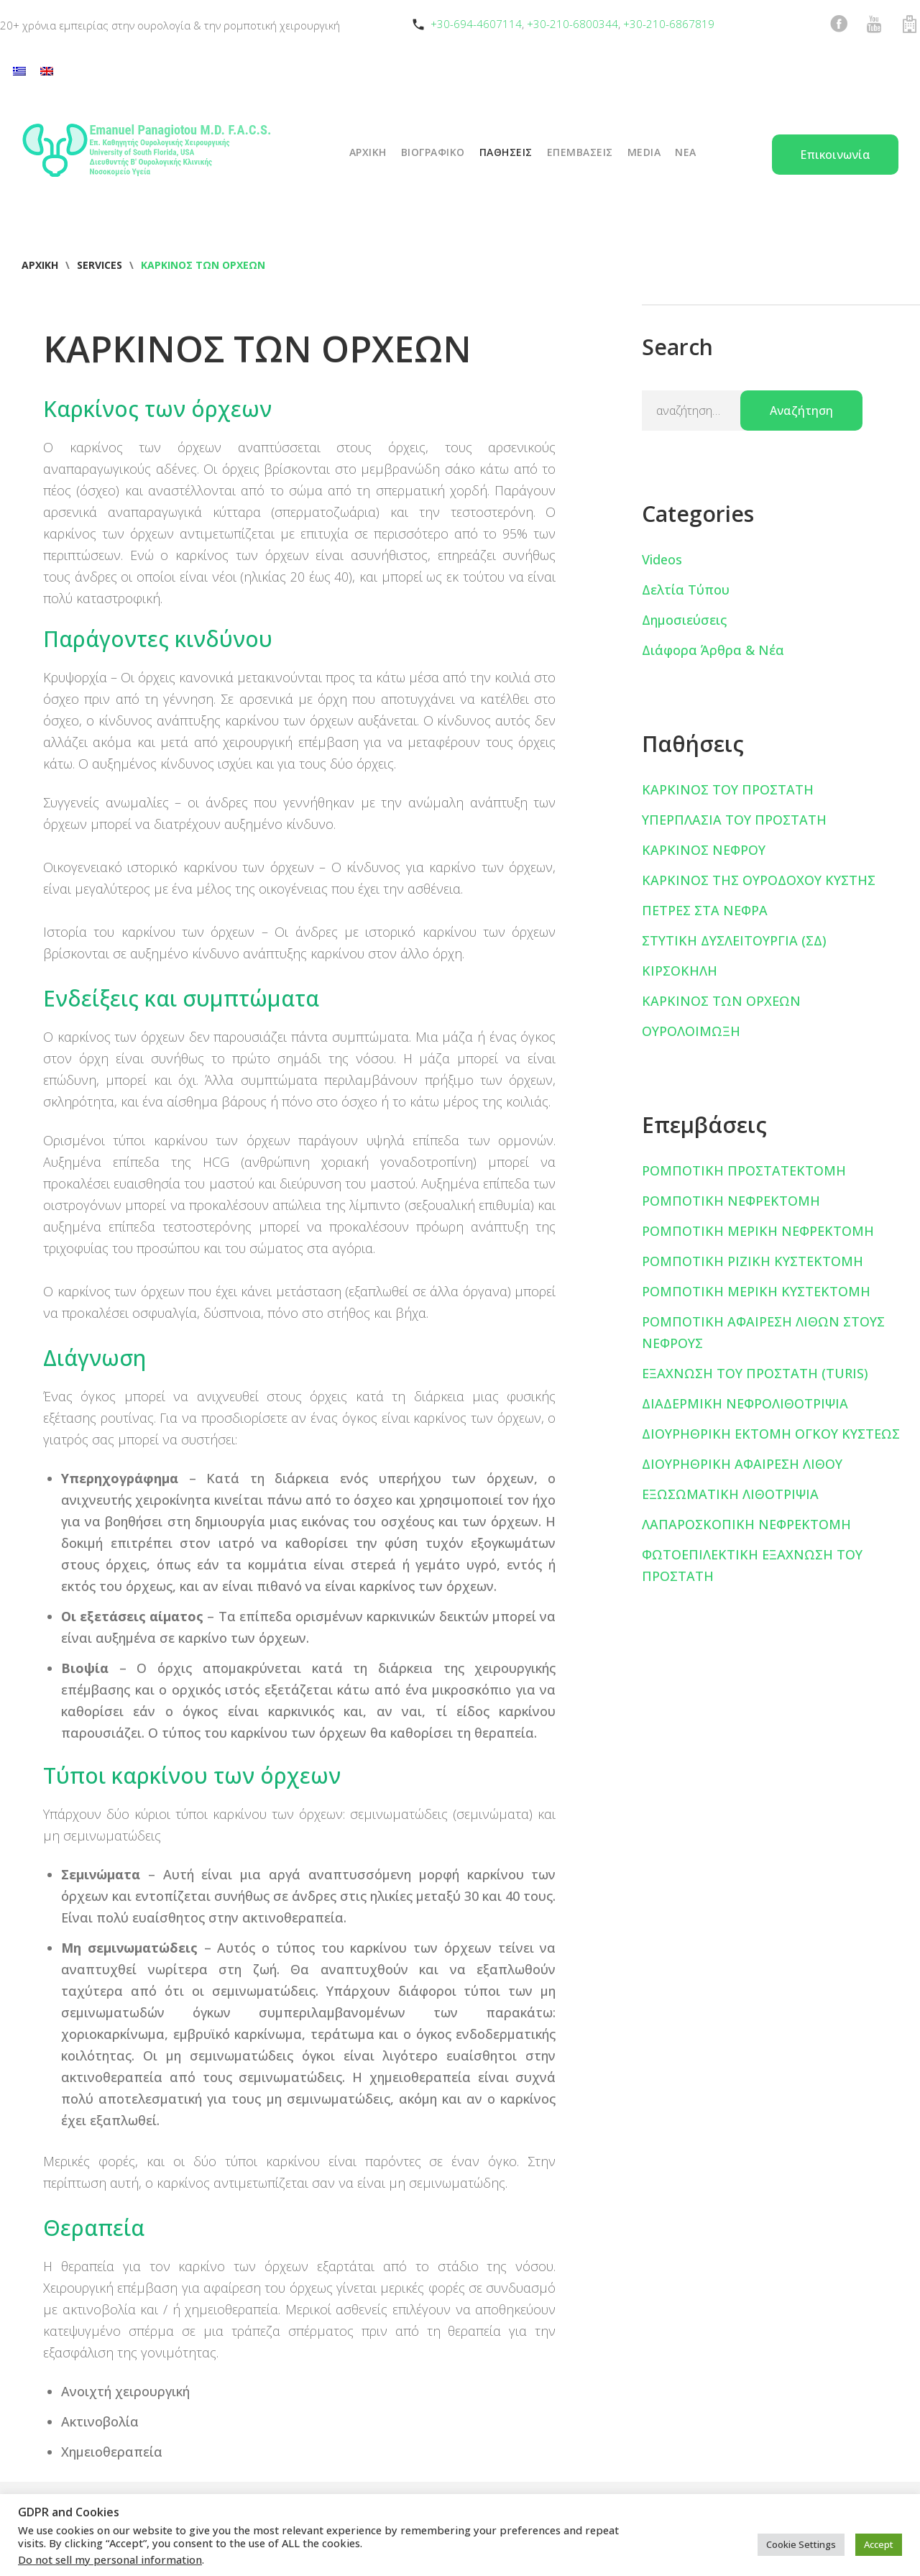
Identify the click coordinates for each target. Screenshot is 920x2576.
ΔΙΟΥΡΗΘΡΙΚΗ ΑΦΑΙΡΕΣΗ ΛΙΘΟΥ (742, 1463)
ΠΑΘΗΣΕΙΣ (506, 152)
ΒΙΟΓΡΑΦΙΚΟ (433, 152)
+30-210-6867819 (668, 24)
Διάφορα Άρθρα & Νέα (713, 650)
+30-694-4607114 (476, 24)
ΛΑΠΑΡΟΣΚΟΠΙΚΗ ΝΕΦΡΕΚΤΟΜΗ (746, 1524)
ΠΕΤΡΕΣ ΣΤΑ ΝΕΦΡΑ (705, 910)
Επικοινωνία (835, 154)
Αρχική (40, 265)
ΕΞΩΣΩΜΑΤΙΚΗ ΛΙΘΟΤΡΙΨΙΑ (730, 1494)
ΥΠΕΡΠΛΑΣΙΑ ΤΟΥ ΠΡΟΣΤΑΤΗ (734, 819)
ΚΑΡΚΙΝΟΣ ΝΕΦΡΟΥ (703, 849)
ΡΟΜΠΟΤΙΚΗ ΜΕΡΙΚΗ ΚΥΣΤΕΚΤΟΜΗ (756, 1291)
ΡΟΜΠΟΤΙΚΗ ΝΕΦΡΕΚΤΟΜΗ (731, 1200)
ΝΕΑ (685, 152)
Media (644, 152)
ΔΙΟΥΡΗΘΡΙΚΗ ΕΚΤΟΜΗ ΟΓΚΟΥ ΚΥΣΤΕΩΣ (771, 1433)
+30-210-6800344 (572, 24)
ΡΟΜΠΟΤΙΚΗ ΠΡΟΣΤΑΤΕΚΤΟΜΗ (744, 1170)
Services (99, 265)
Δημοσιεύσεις (684, 619)
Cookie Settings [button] (801, 2544)
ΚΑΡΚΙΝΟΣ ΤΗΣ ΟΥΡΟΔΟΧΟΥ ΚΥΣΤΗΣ (758, 880)
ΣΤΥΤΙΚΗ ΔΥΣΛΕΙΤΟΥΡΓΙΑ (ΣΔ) (734, 940)
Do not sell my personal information (110, 2559)
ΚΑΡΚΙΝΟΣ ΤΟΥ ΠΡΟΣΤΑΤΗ (728, 789)
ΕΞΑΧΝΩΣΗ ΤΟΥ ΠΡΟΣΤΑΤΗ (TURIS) (755, 1373)
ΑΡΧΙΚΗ (368, 152)
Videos (662, 559)
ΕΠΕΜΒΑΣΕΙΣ (580, 152)
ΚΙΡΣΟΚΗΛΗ (679, 970)
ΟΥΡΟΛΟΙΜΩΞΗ (691, 1031)
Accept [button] (878, 2544)
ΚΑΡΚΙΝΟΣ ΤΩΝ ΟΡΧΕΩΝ (721, 1000)
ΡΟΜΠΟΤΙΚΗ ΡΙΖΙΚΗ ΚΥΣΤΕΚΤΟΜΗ (752, 1261)
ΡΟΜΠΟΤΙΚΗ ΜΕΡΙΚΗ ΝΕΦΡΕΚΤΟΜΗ (758, 1230)
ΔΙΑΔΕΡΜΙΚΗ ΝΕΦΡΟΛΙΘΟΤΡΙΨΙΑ (745, 1403)
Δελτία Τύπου (686, 589)
